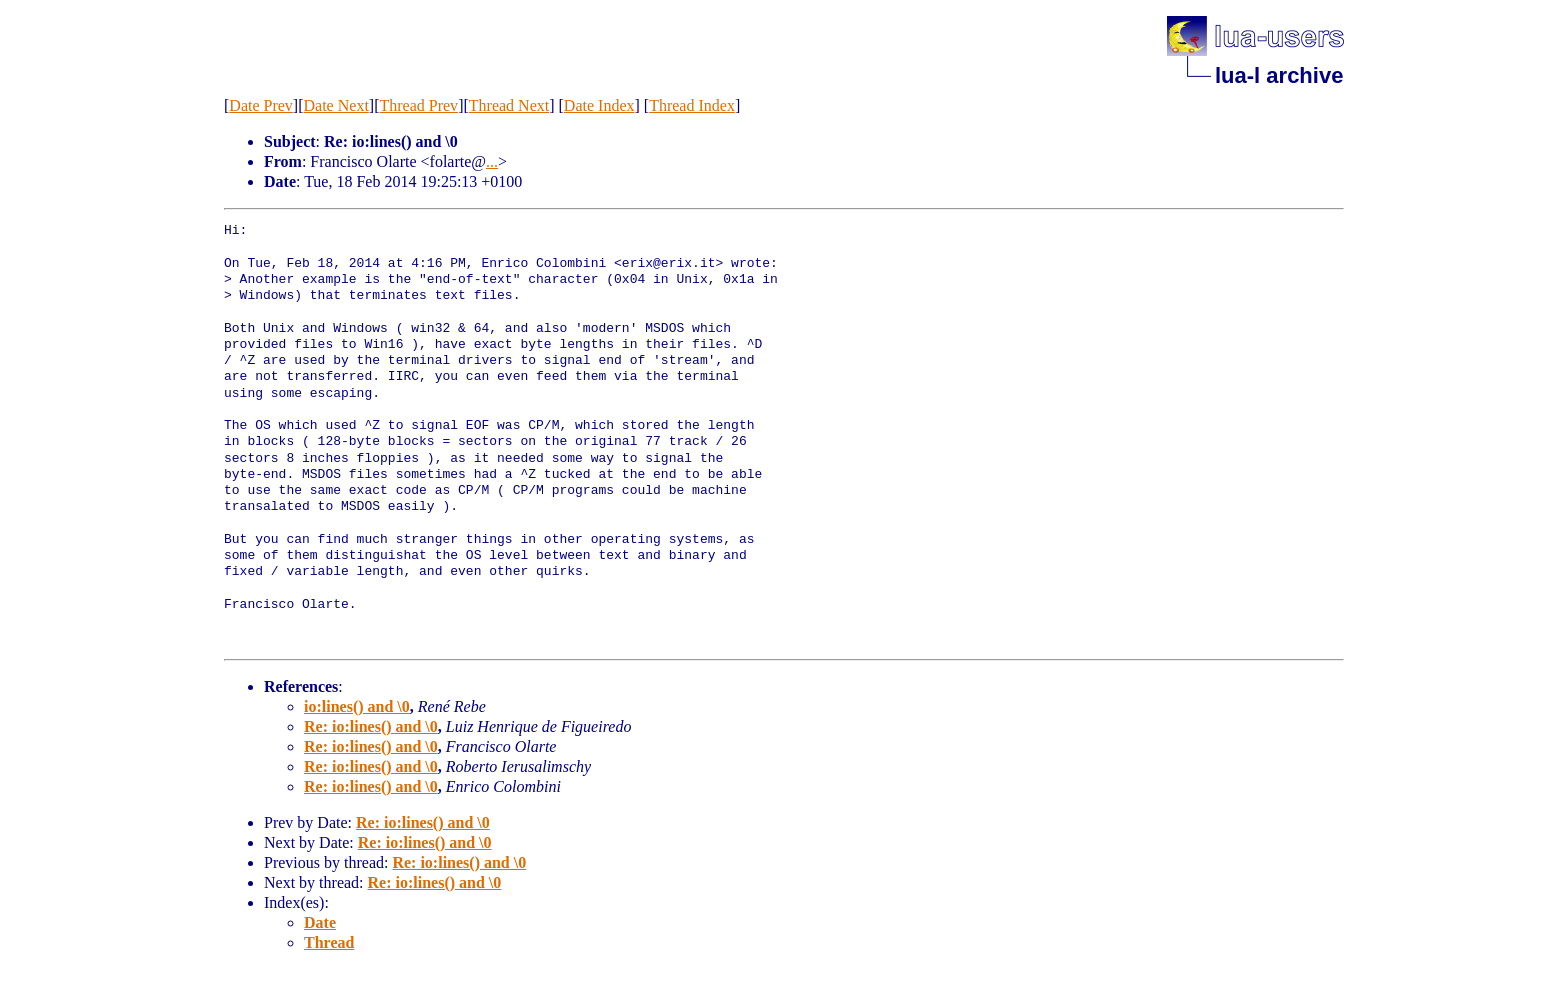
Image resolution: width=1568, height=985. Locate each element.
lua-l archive (1279, 75)
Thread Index (692, 105)
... (492, 161)
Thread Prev (418, 105)
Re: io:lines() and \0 (371, 726)
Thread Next (509, 105)
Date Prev (261, 105)
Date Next (336, 105)
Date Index (599, 105)
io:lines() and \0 (357, 706)
